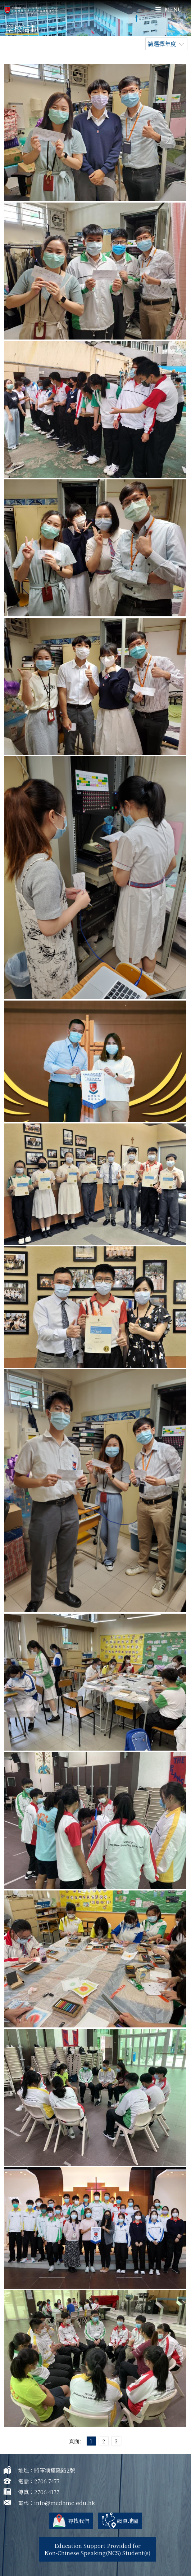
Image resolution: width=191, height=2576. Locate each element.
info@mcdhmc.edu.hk (64, 2502)
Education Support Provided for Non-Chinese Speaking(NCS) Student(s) (97, 2549)
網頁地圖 (127, 2520)
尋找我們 (79, 2520)
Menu (168, 9)
